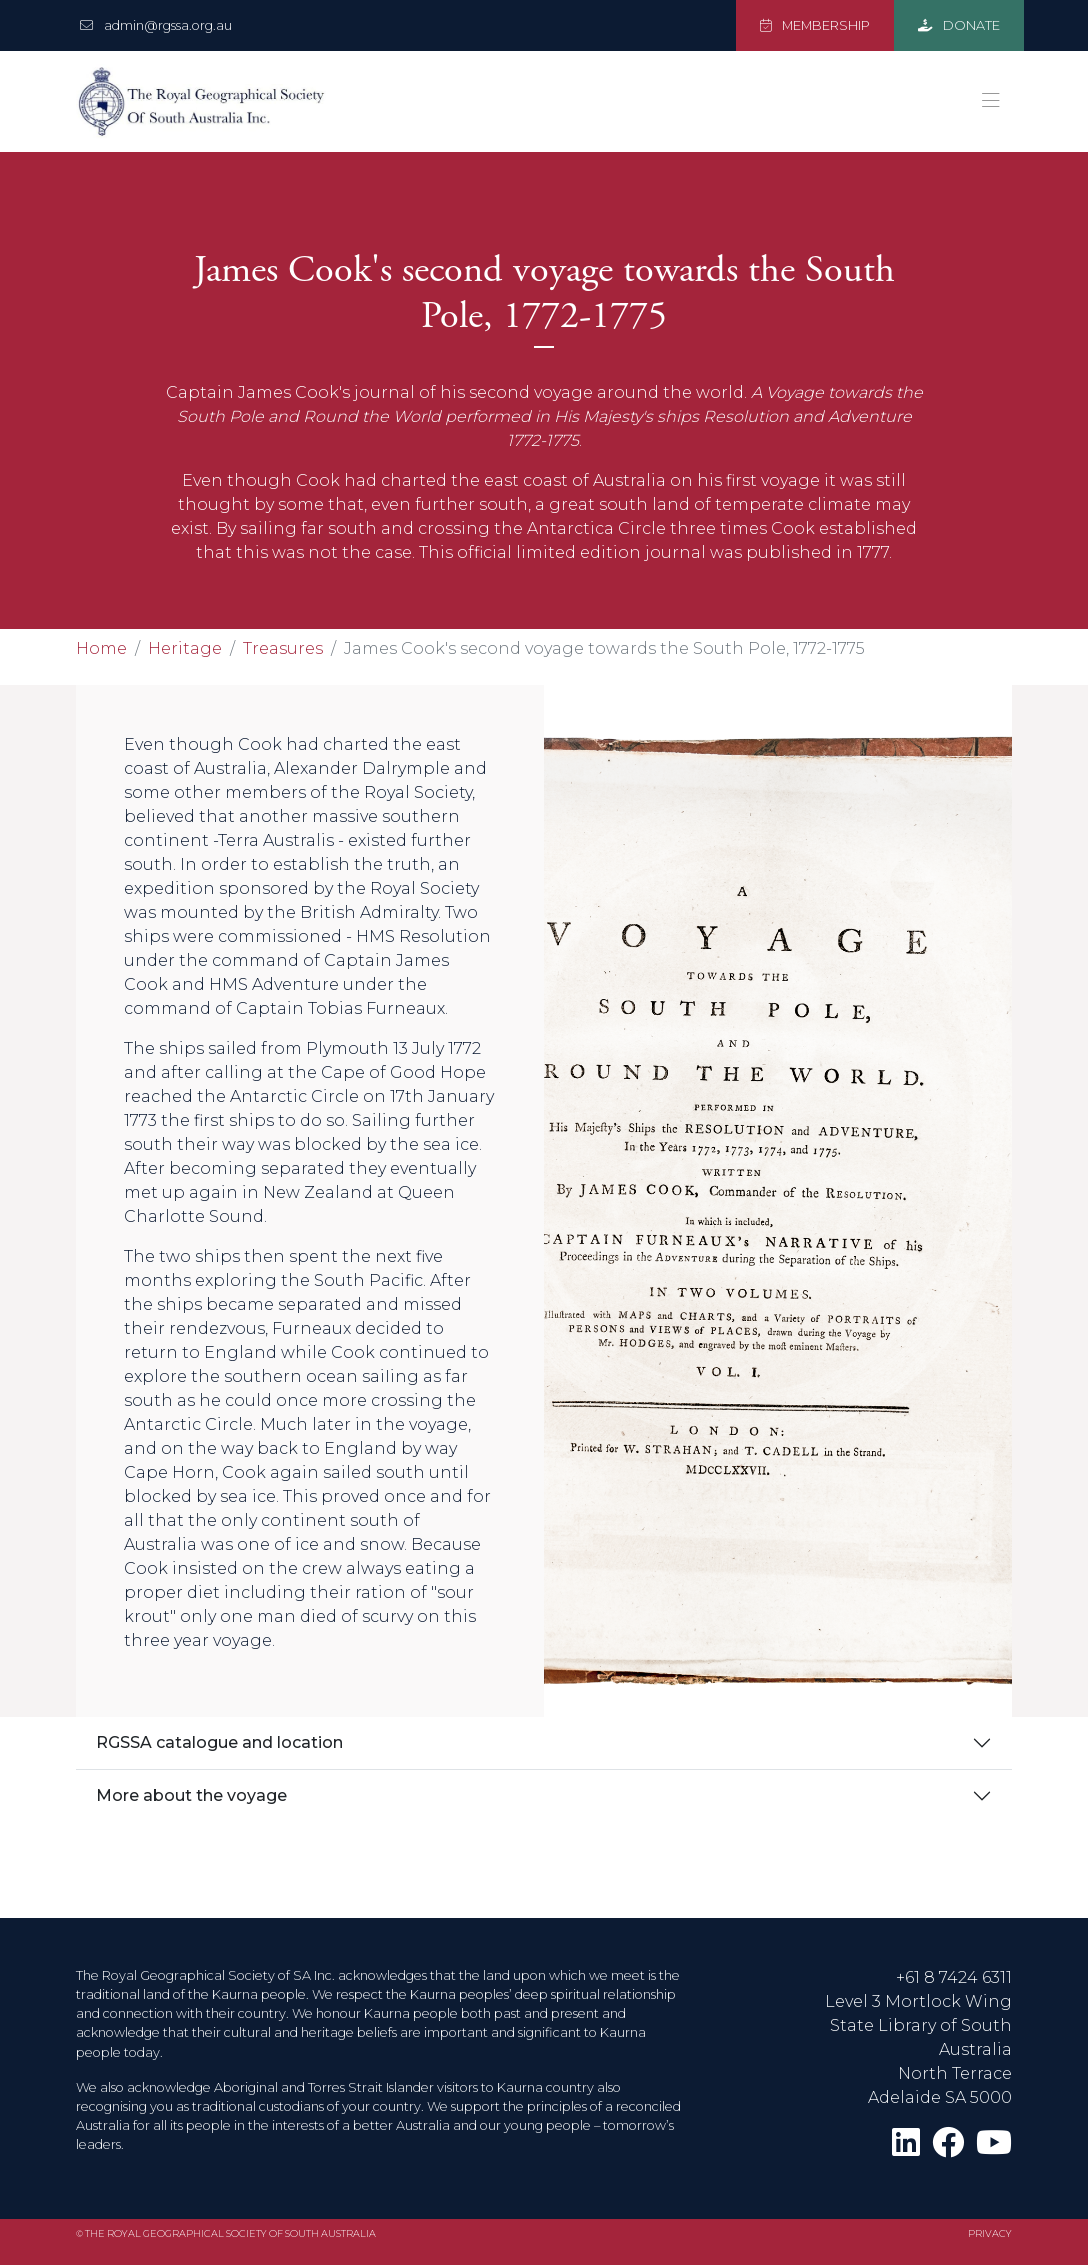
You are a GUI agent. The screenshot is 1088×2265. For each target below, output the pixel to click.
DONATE (959, 25)
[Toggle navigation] (991, 101)
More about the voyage (191, 1795)
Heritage (185, 648)
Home (101, 648)
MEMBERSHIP (815, 25)
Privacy (990, 2233)
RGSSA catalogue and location (219, 1742)
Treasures (283, 648)
